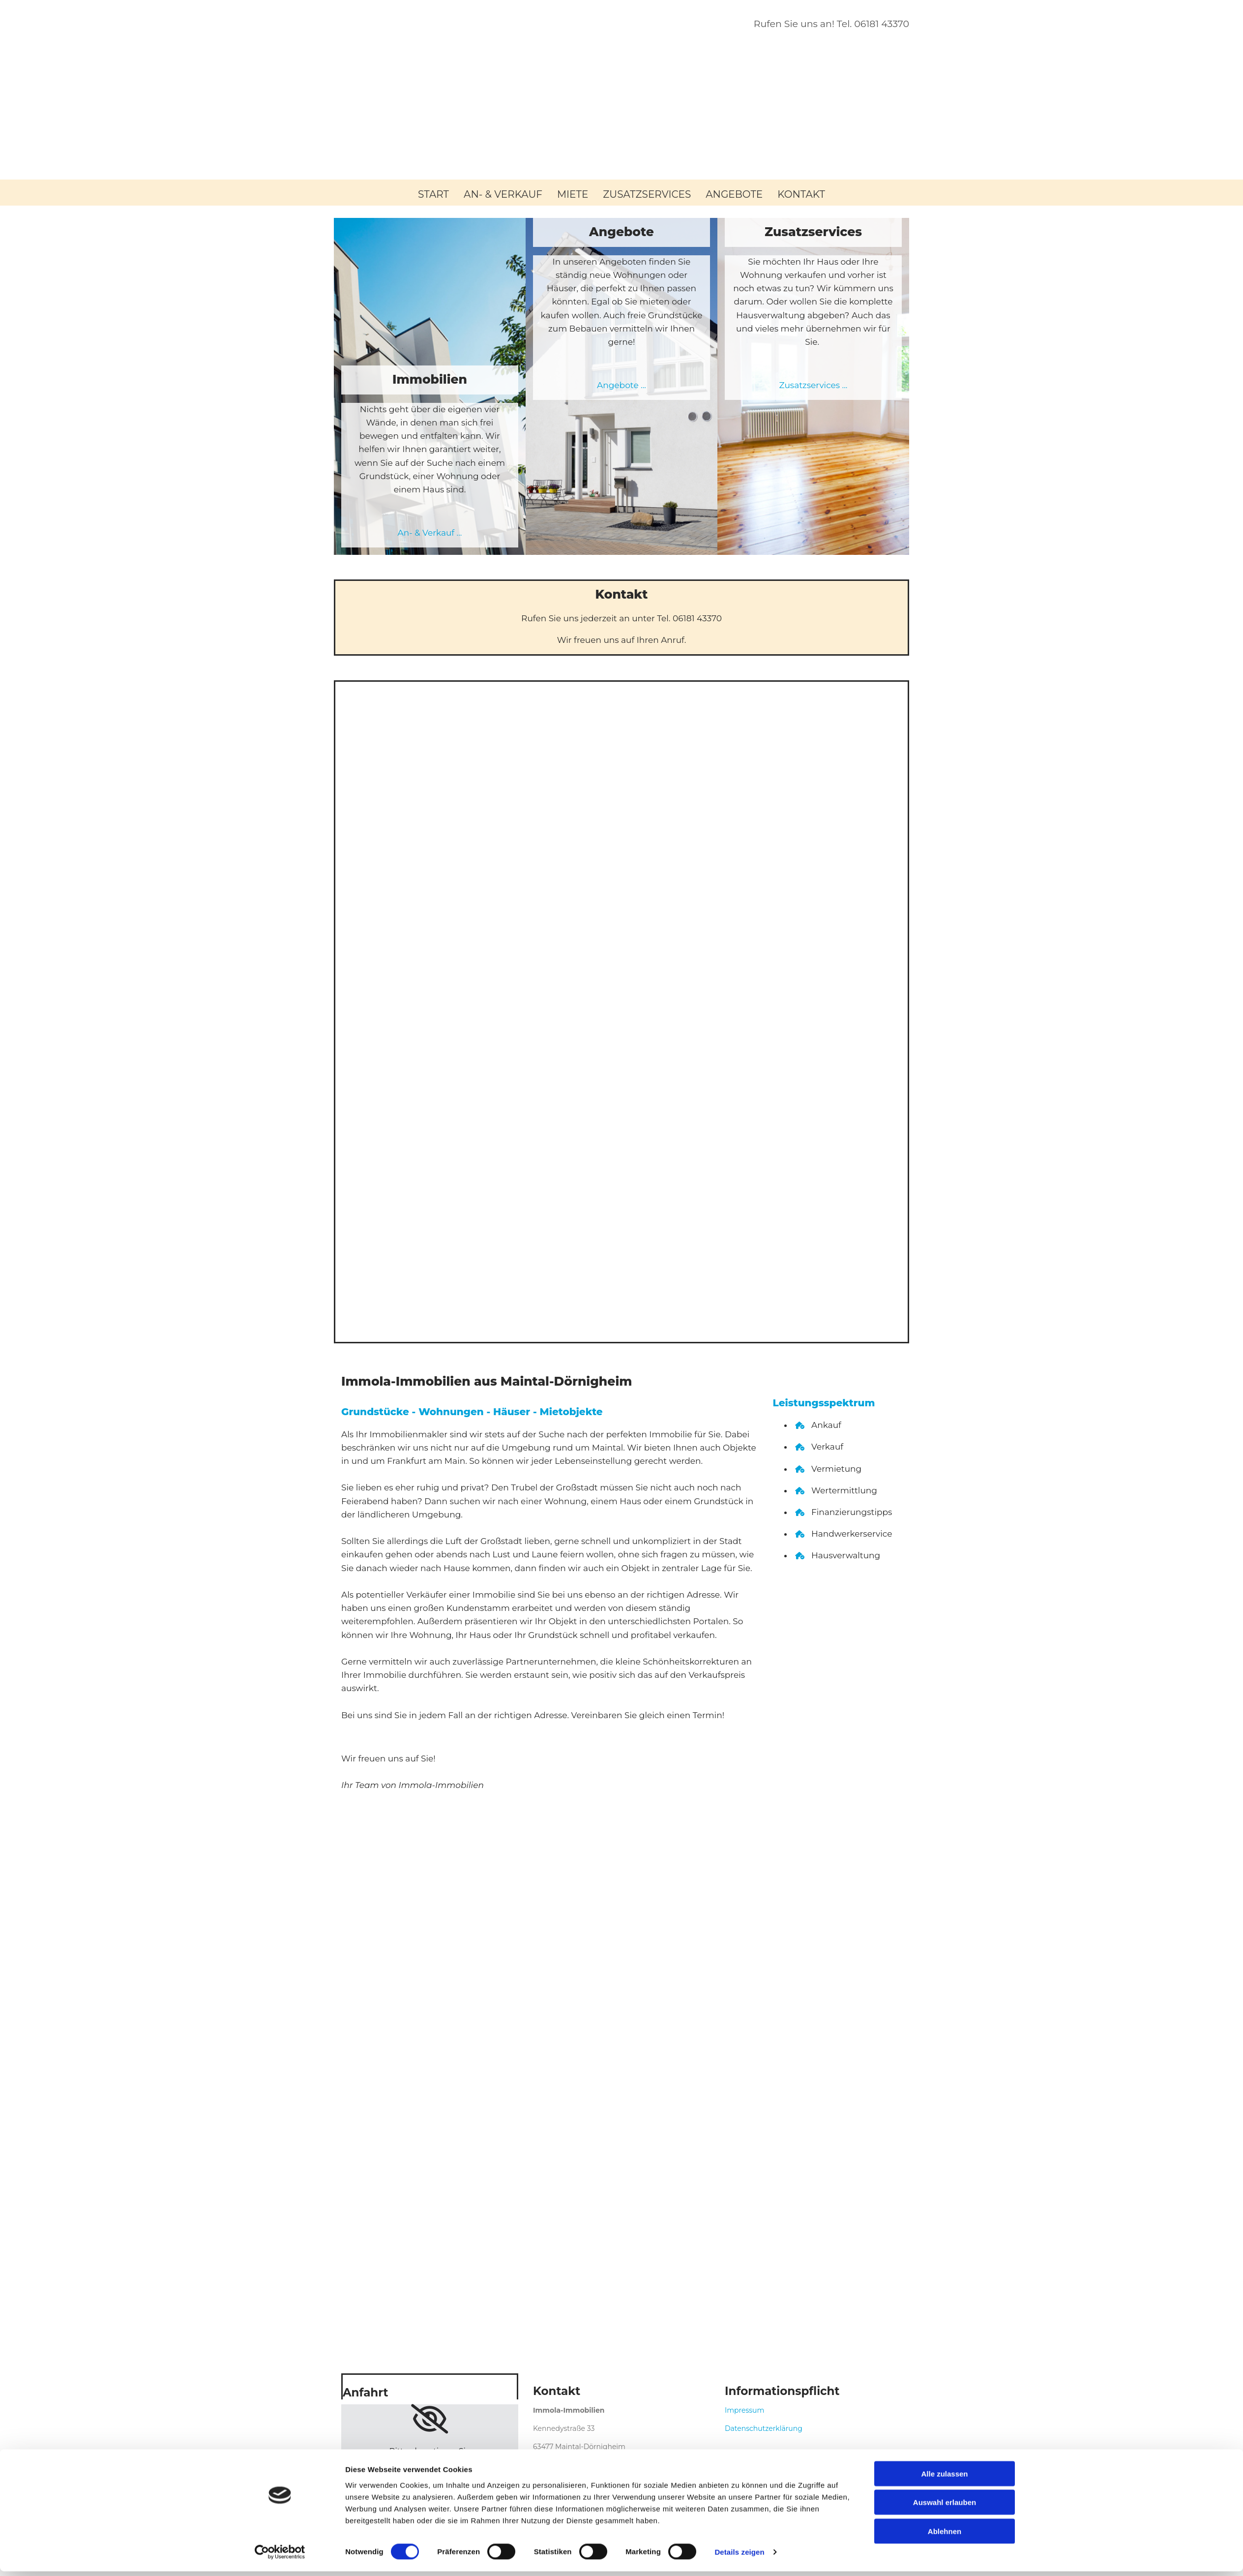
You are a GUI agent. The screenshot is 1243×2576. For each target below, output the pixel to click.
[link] (429, 2419)
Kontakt (801, 194)
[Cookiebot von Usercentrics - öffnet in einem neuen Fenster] (280, 2556)
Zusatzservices (647, 194)
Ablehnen (944, 2535)
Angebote (734, 194)
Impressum (744, 2410)
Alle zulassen (944, 2478)
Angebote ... (621, 386)
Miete (572, 194)
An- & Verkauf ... (430, 533)
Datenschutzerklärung (763, 2428)
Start (433, 194)
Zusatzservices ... (813, 386)
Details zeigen (739, 2556)
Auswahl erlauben (944, 2507)
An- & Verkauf (503, 194)
